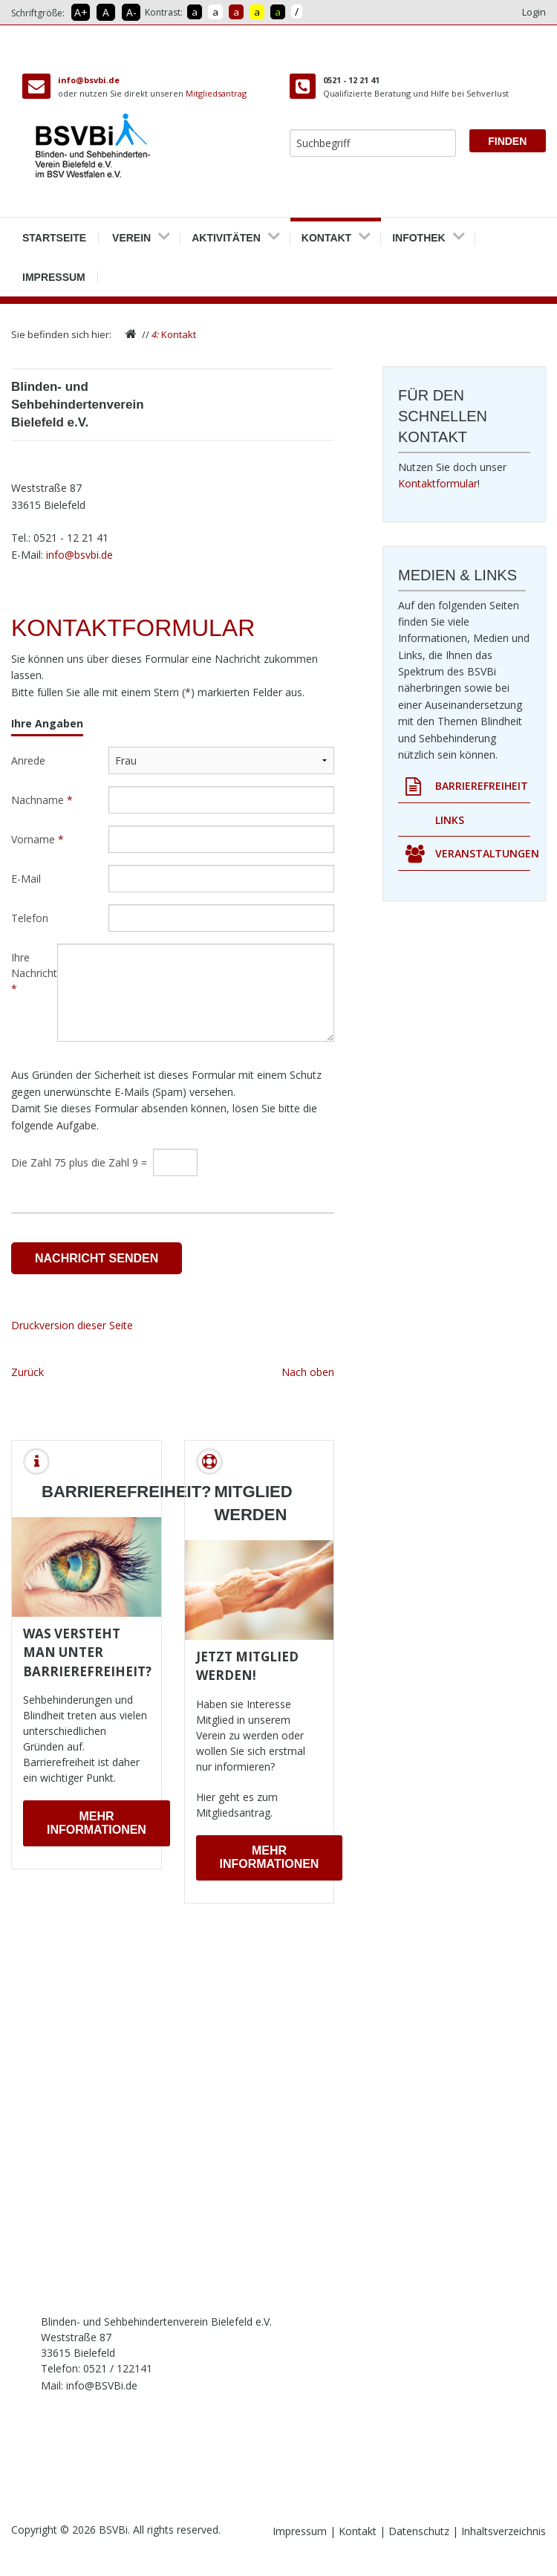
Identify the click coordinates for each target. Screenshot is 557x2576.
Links (449, 820)
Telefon (29, 918)
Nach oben (307, 1372)
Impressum (53, 272)
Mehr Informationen (96, 1823)
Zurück (27, 1372)
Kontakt (326, 232)
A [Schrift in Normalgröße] (105, 12)
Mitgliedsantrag (216, 93)
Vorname (37, 839)
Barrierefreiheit (466, 786)
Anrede (28, 760)
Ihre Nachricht (34, 973)
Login (534, 12)
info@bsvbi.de (89, 79)
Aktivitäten (226, 232)
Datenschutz (420, 2531)
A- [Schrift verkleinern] (131, 12)
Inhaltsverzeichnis (503, 2531)
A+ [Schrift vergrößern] (81, 12)
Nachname (42, 800)
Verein (131, 232)
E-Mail (26, 879)
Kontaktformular (438, 483)
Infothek (419, 232)
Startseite (54, 232)
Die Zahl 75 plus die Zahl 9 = (79, 1162)
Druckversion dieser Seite (72, 1325)
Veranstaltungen (467, 854)
